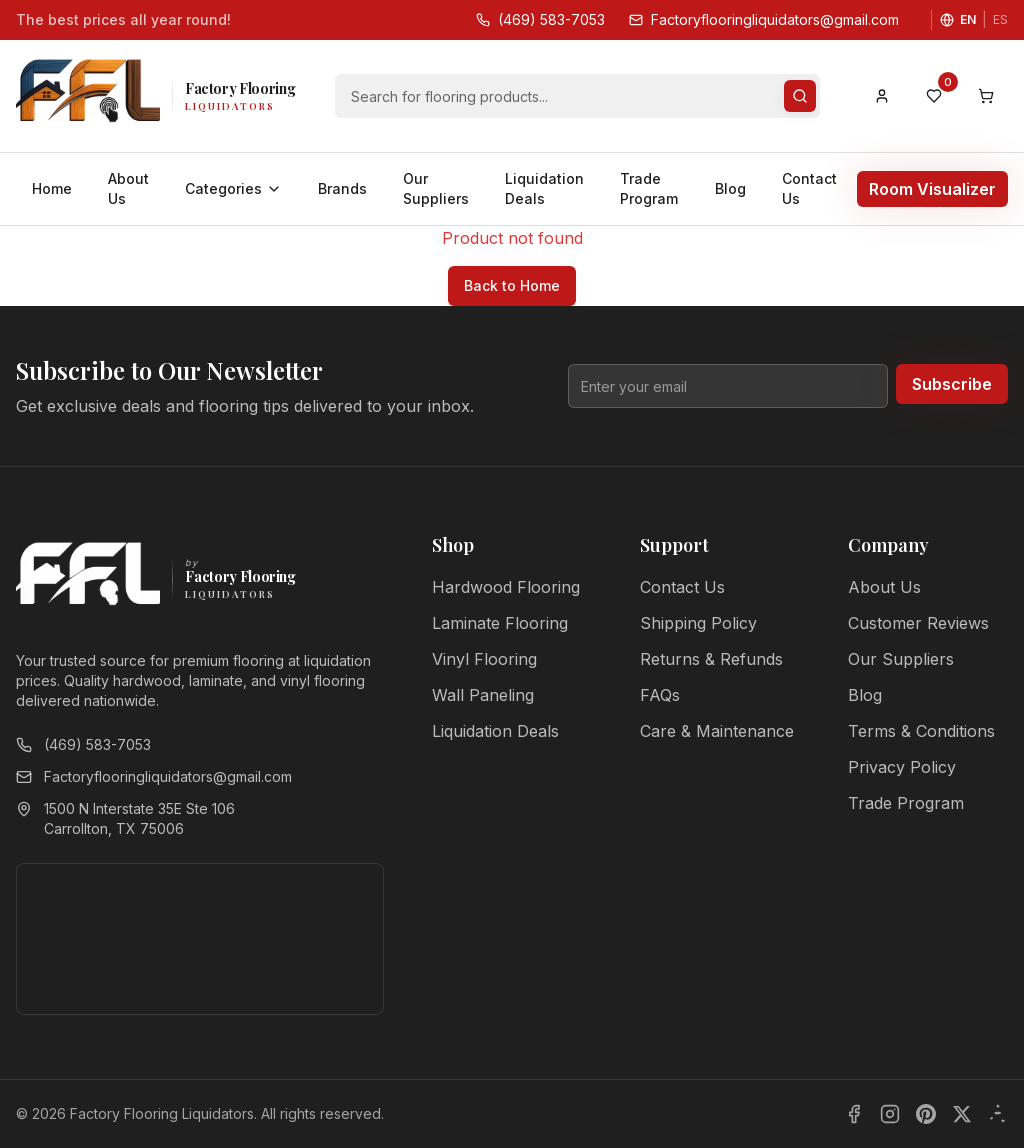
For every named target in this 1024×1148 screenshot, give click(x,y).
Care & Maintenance (717, 731)
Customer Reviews (918, 623)
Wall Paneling (483, 695)
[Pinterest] (926, 1114)
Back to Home (512, 285)
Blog (730, 188)
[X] (962, 1114)
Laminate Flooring (500, 623)
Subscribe (952, 384)
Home (52, 188)
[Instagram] (890, 1114)
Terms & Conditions (921, 731)
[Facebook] (854, 1114)
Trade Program (649, 188)
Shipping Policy (698, 623)
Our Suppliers (436, 188)
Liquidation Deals (544, 188)
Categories (233, 188)
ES (1000, 19)
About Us (128, 188)
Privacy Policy (902, 767)
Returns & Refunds (711, 659)
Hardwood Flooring (506, 587)
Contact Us (809, 188)
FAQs (660, 695)
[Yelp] (998, 1114)
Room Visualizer (932, 189)
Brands (342, 188)
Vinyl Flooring (484, 659)
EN (968, 19)
